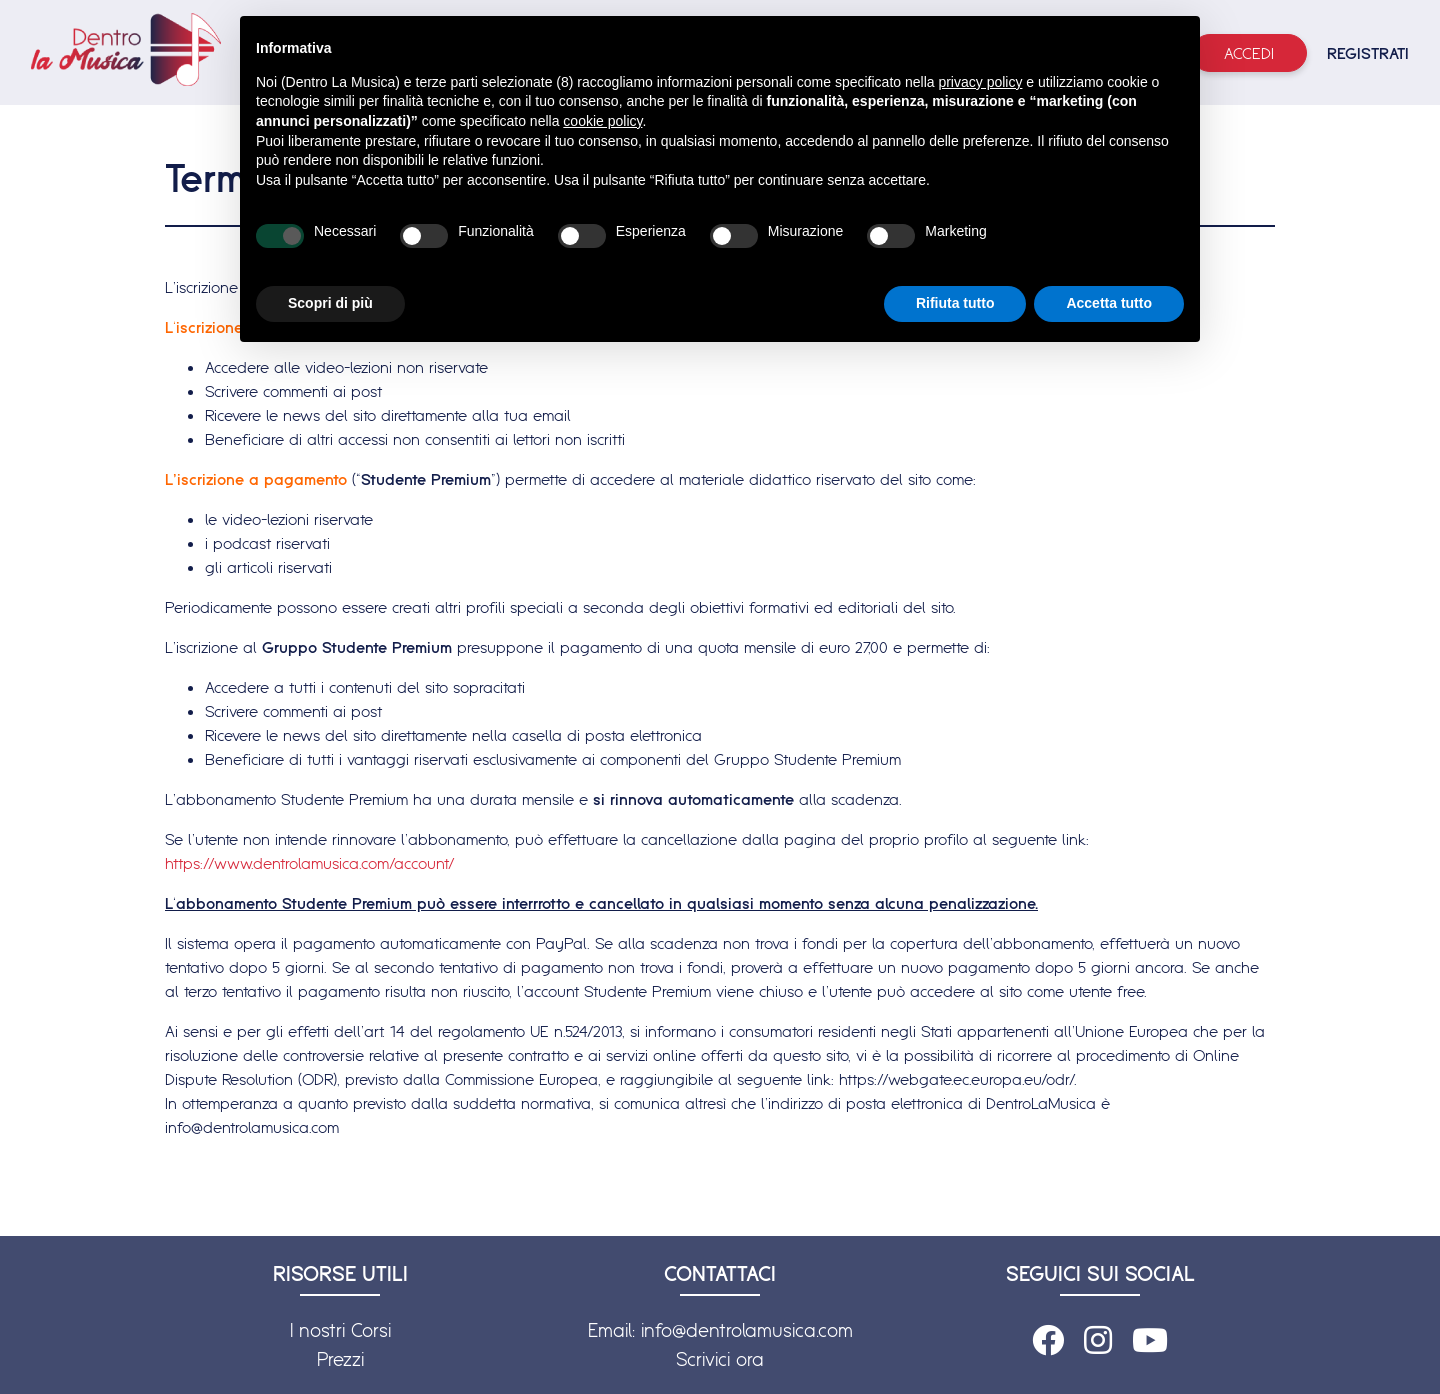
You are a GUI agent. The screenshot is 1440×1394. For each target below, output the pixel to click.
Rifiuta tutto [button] (955, 303)
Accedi (1249, 53)
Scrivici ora (720, 1359)
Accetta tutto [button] (1109, 303)
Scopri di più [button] (330, 303)
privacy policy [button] (980, 82)
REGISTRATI (1368, 53)
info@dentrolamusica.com (747, 1330)
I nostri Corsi (340, 1330)
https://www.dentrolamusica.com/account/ (310, 863)
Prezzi (340, 1359)
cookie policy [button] (602, 121)
